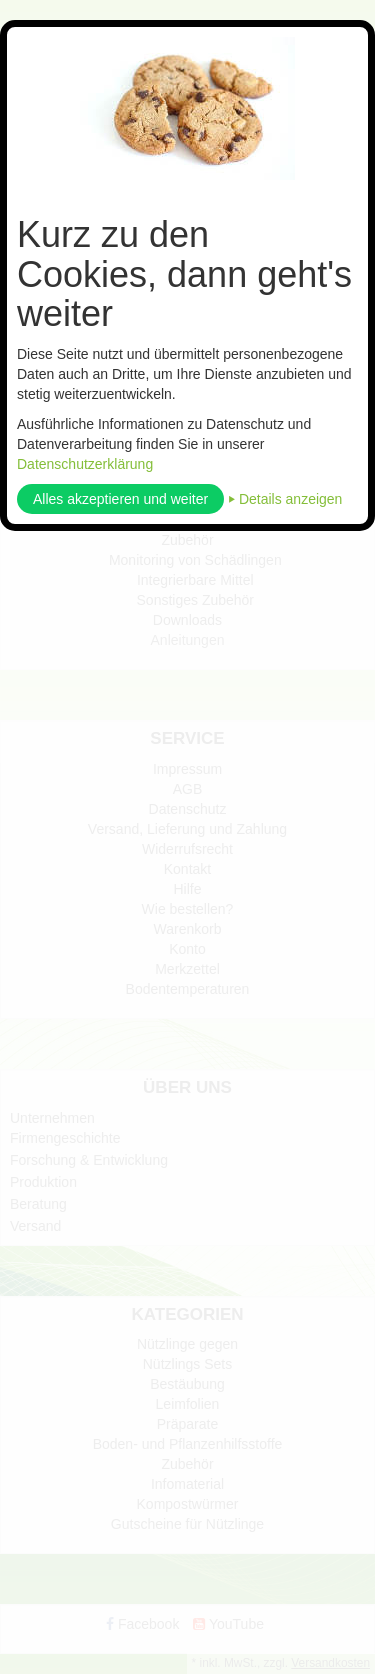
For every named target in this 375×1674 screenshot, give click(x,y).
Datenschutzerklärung (85, 464)
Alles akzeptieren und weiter (120, 499)
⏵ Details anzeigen (285, 499)
